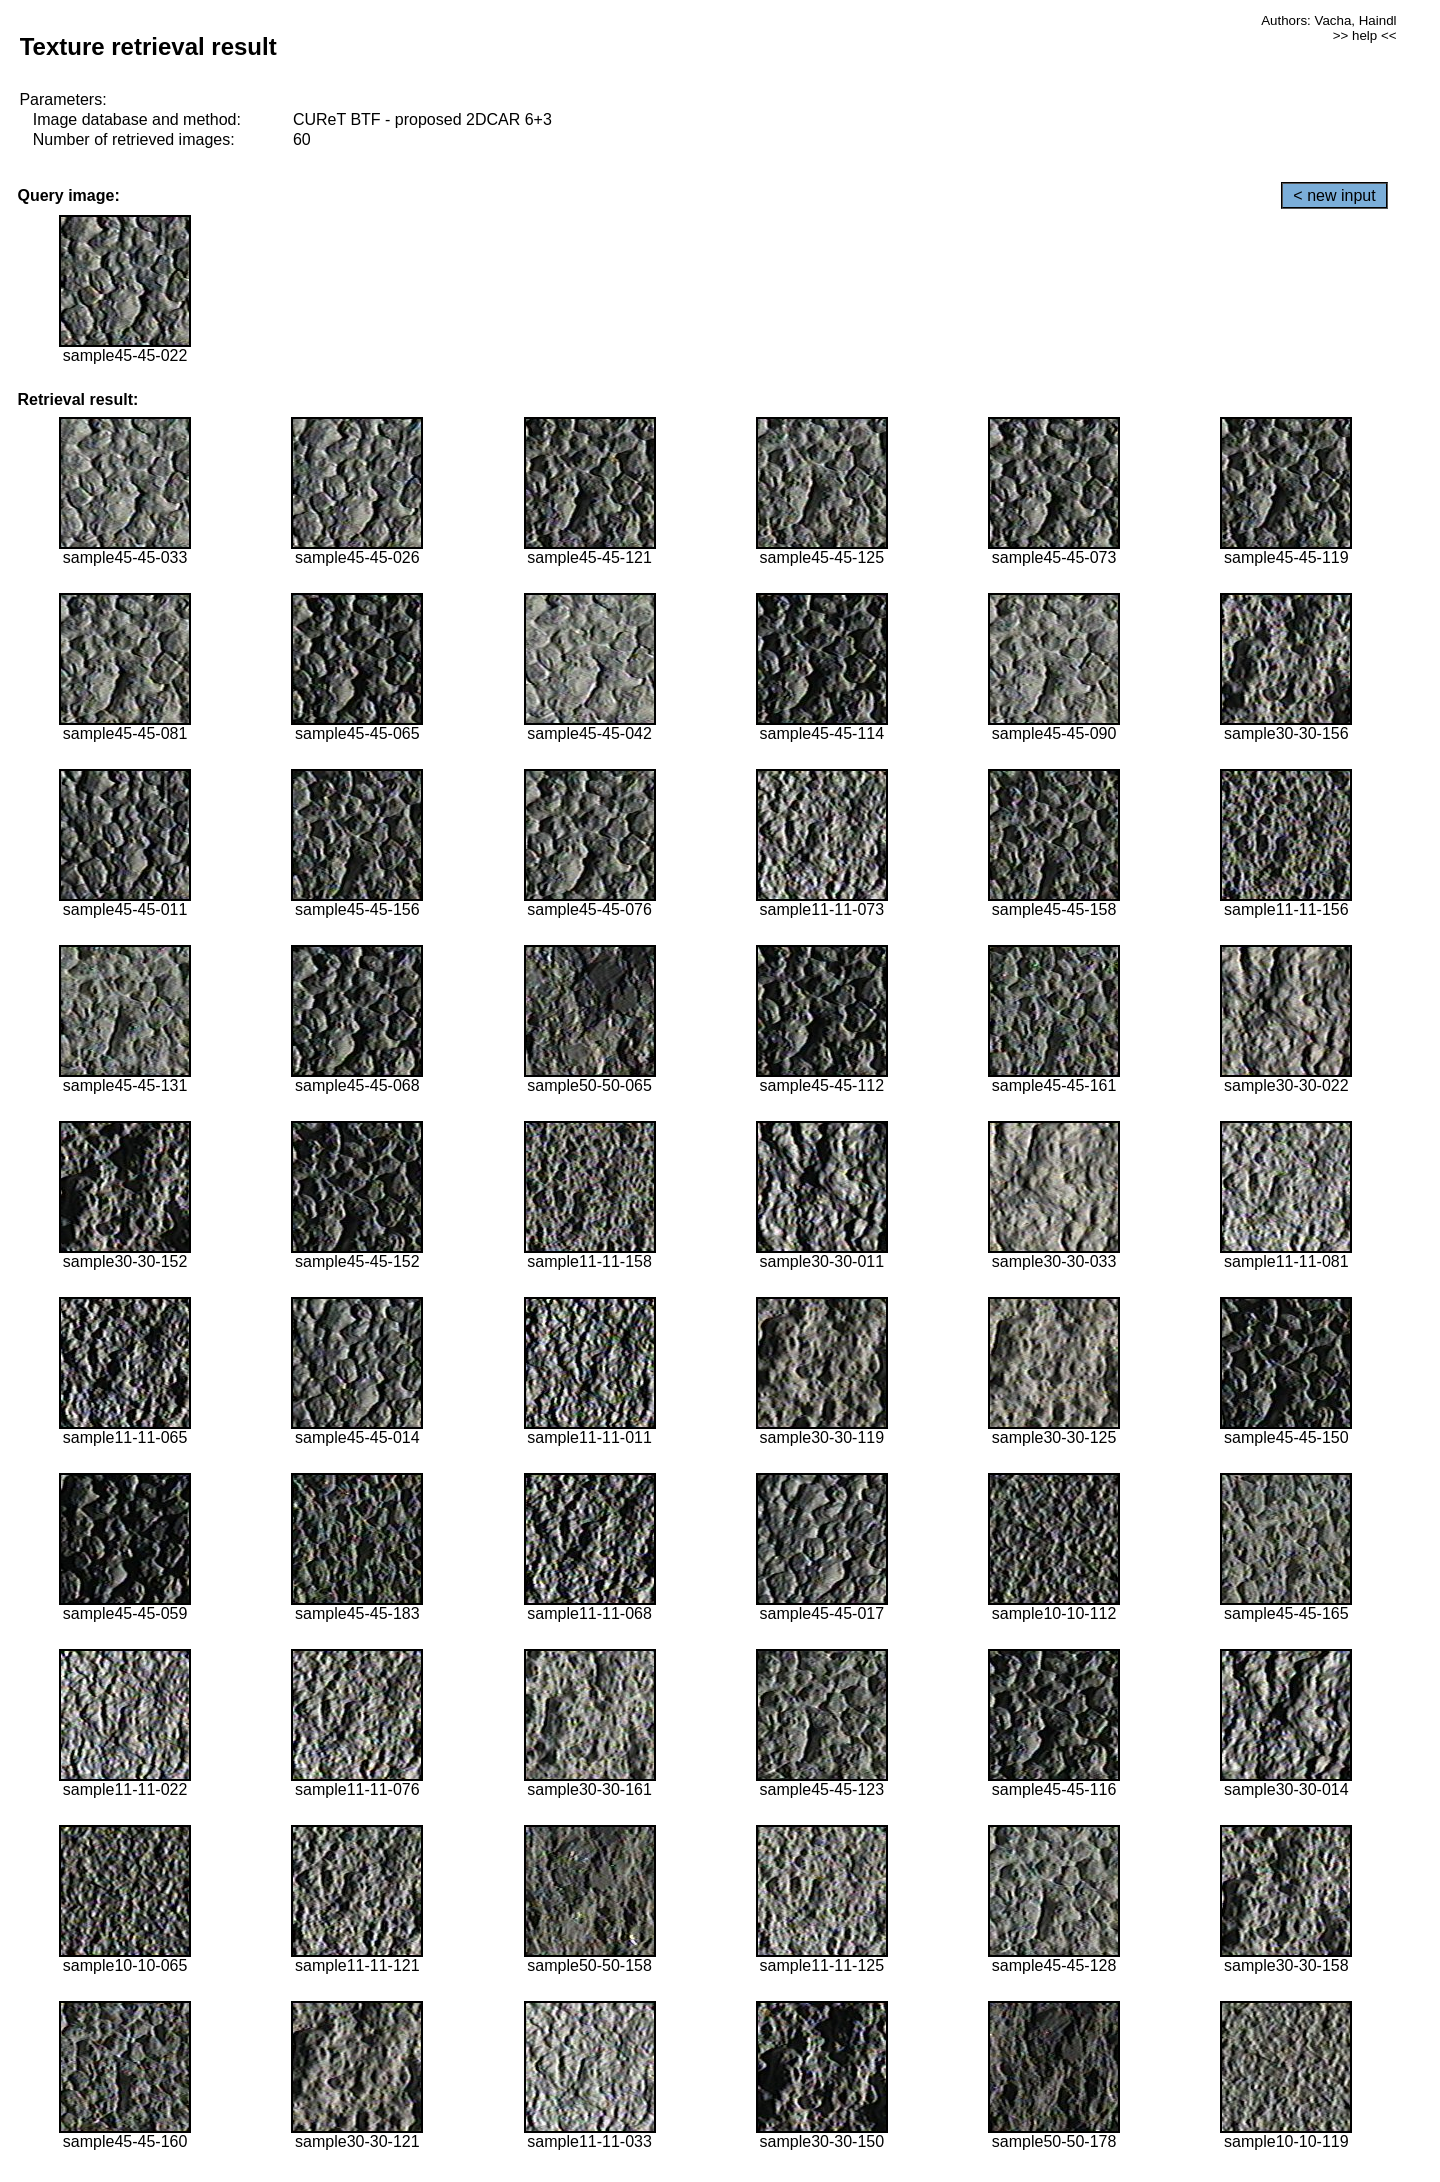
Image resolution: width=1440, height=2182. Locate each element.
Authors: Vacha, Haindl (1328, 20)
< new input (1334, 195)
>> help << (1365, 35)
